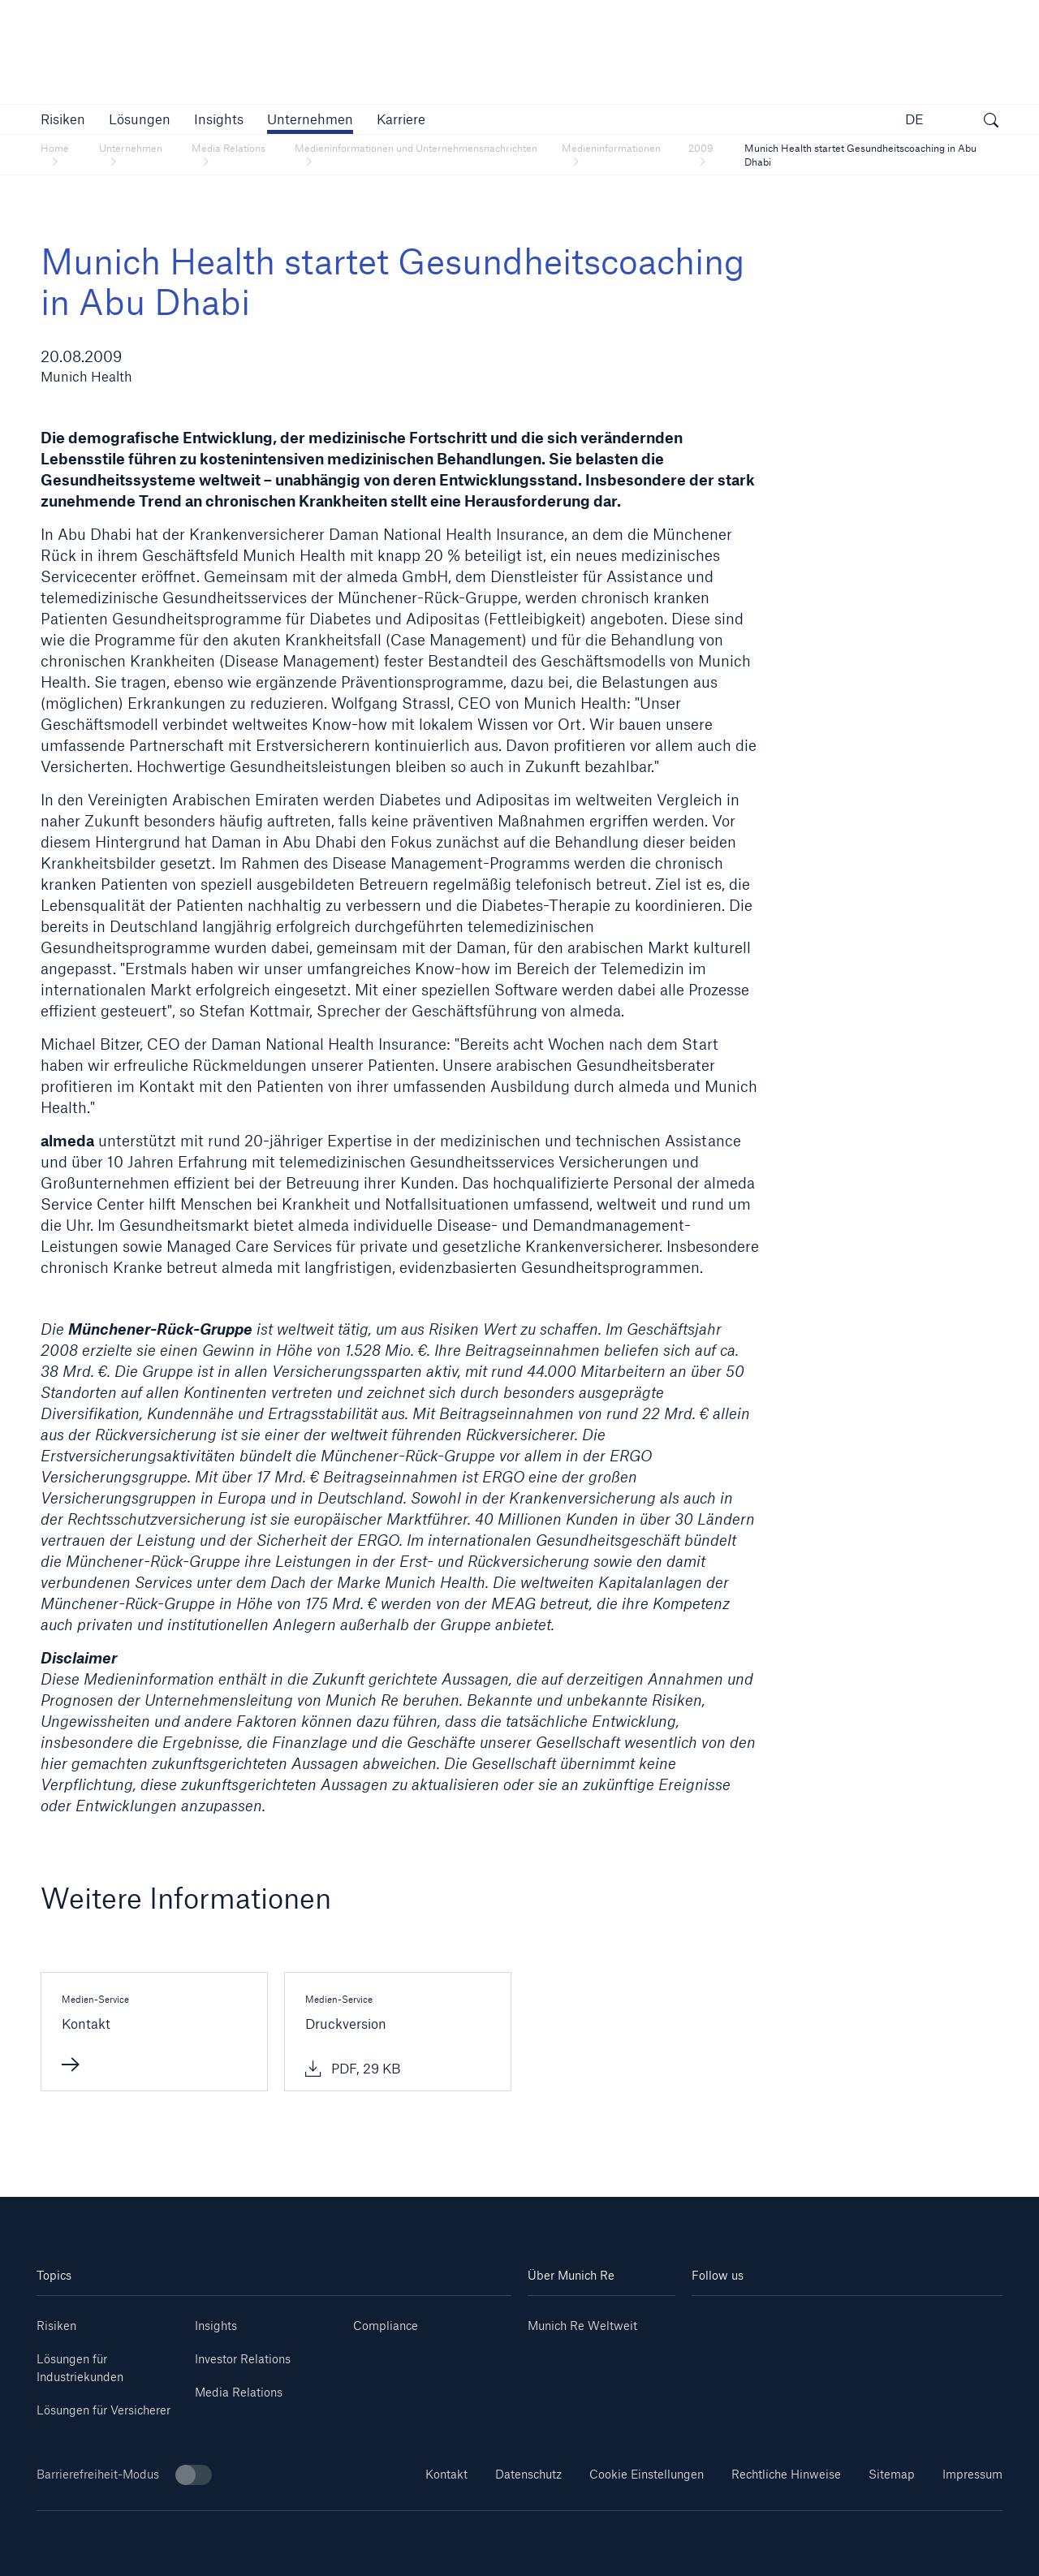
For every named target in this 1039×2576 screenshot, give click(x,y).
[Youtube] (769, 2320)
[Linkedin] (718, 2320)
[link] (219, 118)
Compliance (385, 2325)
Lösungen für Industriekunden (80, 2367)
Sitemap (892, 2474)
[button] (63, 118)
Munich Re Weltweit (582, 2325)
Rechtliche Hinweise (786, 2474)
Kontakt (446, 2474)
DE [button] (914, 118)
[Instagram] (821, 2320)
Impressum (972, 2474)
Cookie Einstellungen (646, 2474)
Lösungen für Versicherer (103, 2410)
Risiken (56, 2325)
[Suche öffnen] (991, 122)
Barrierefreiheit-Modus (124, 2475)
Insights (216, 2325)
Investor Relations (243, 2359)
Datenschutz (528, 2474)
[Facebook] (873, 2320)
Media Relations (238, 2392)
